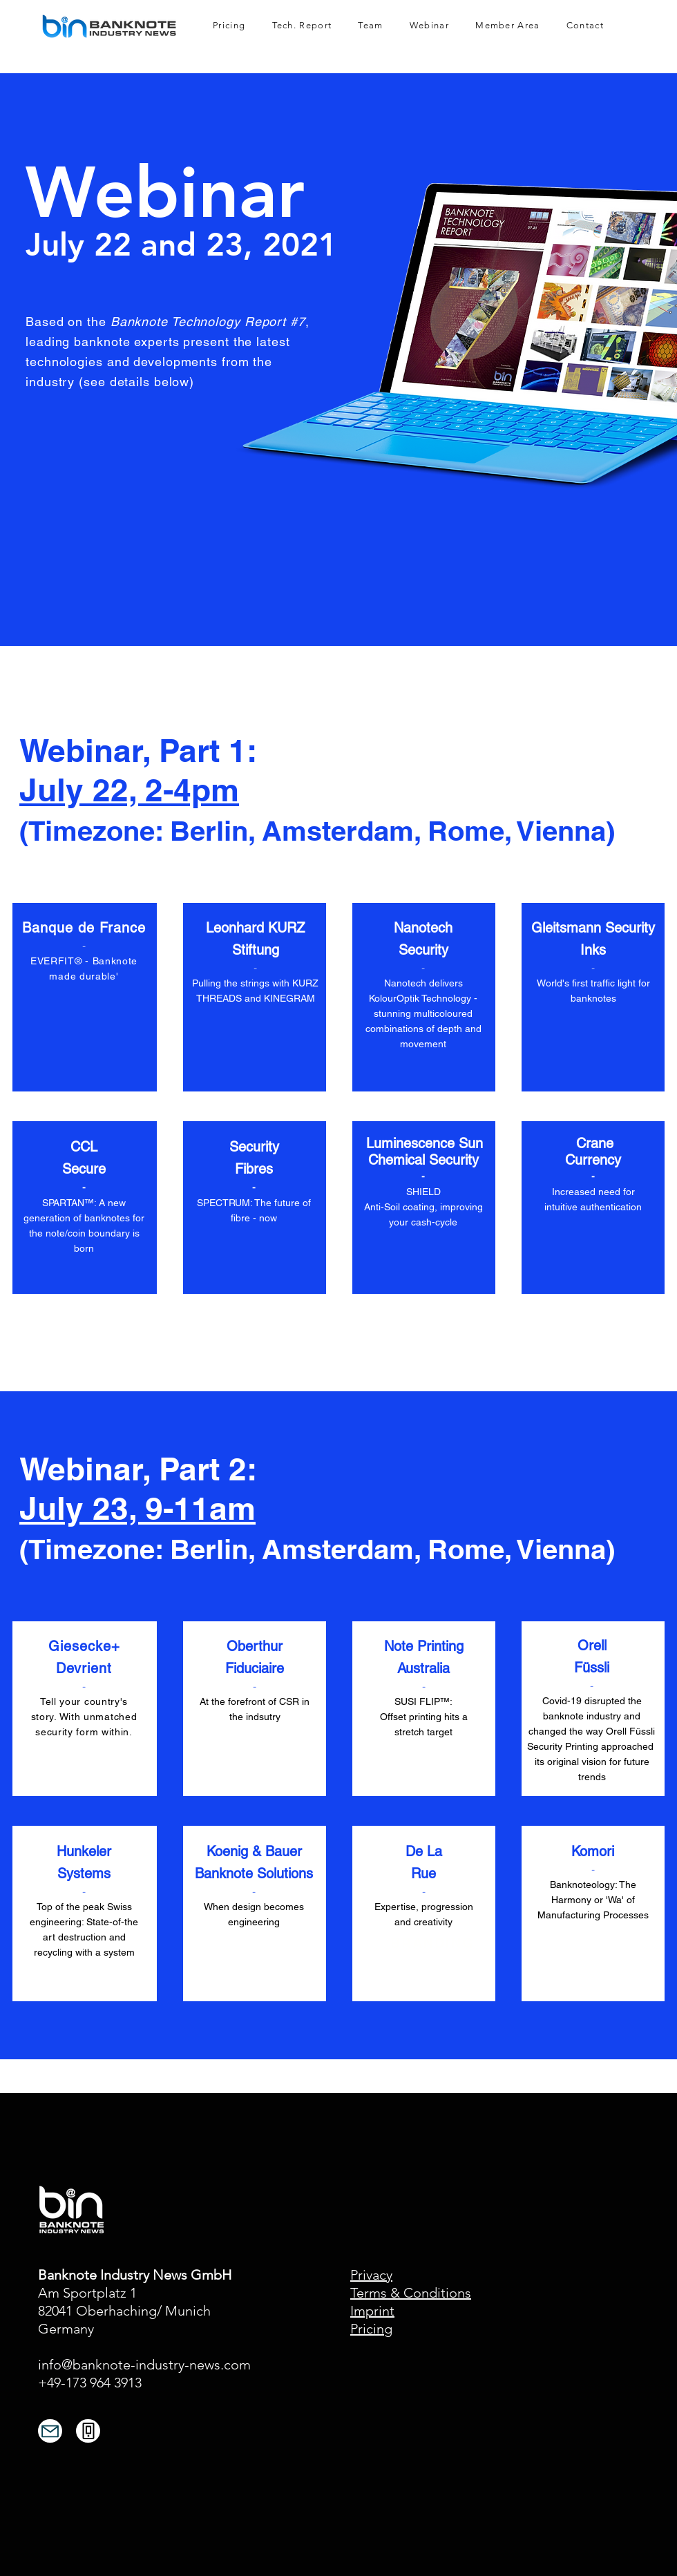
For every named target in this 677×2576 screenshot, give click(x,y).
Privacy (371, 2275)
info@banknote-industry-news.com (144, 2364)
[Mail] (50, 2431)
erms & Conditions (413, 2292)
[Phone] (88, 2431)
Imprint (372, 2310)
